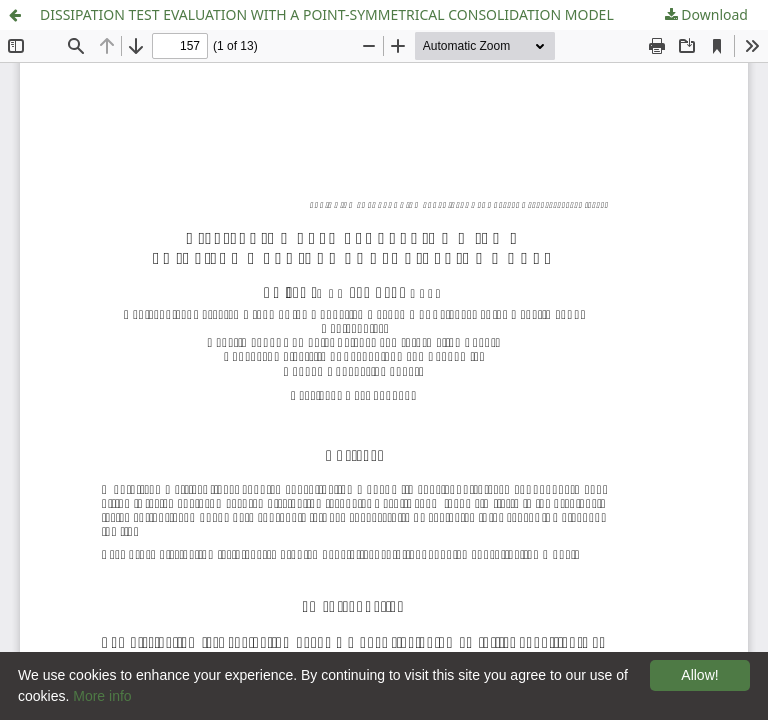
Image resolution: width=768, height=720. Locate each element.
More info (102, 696)
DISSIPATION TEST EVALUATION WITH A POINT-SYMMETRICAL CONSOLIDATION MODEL (327, 14)
